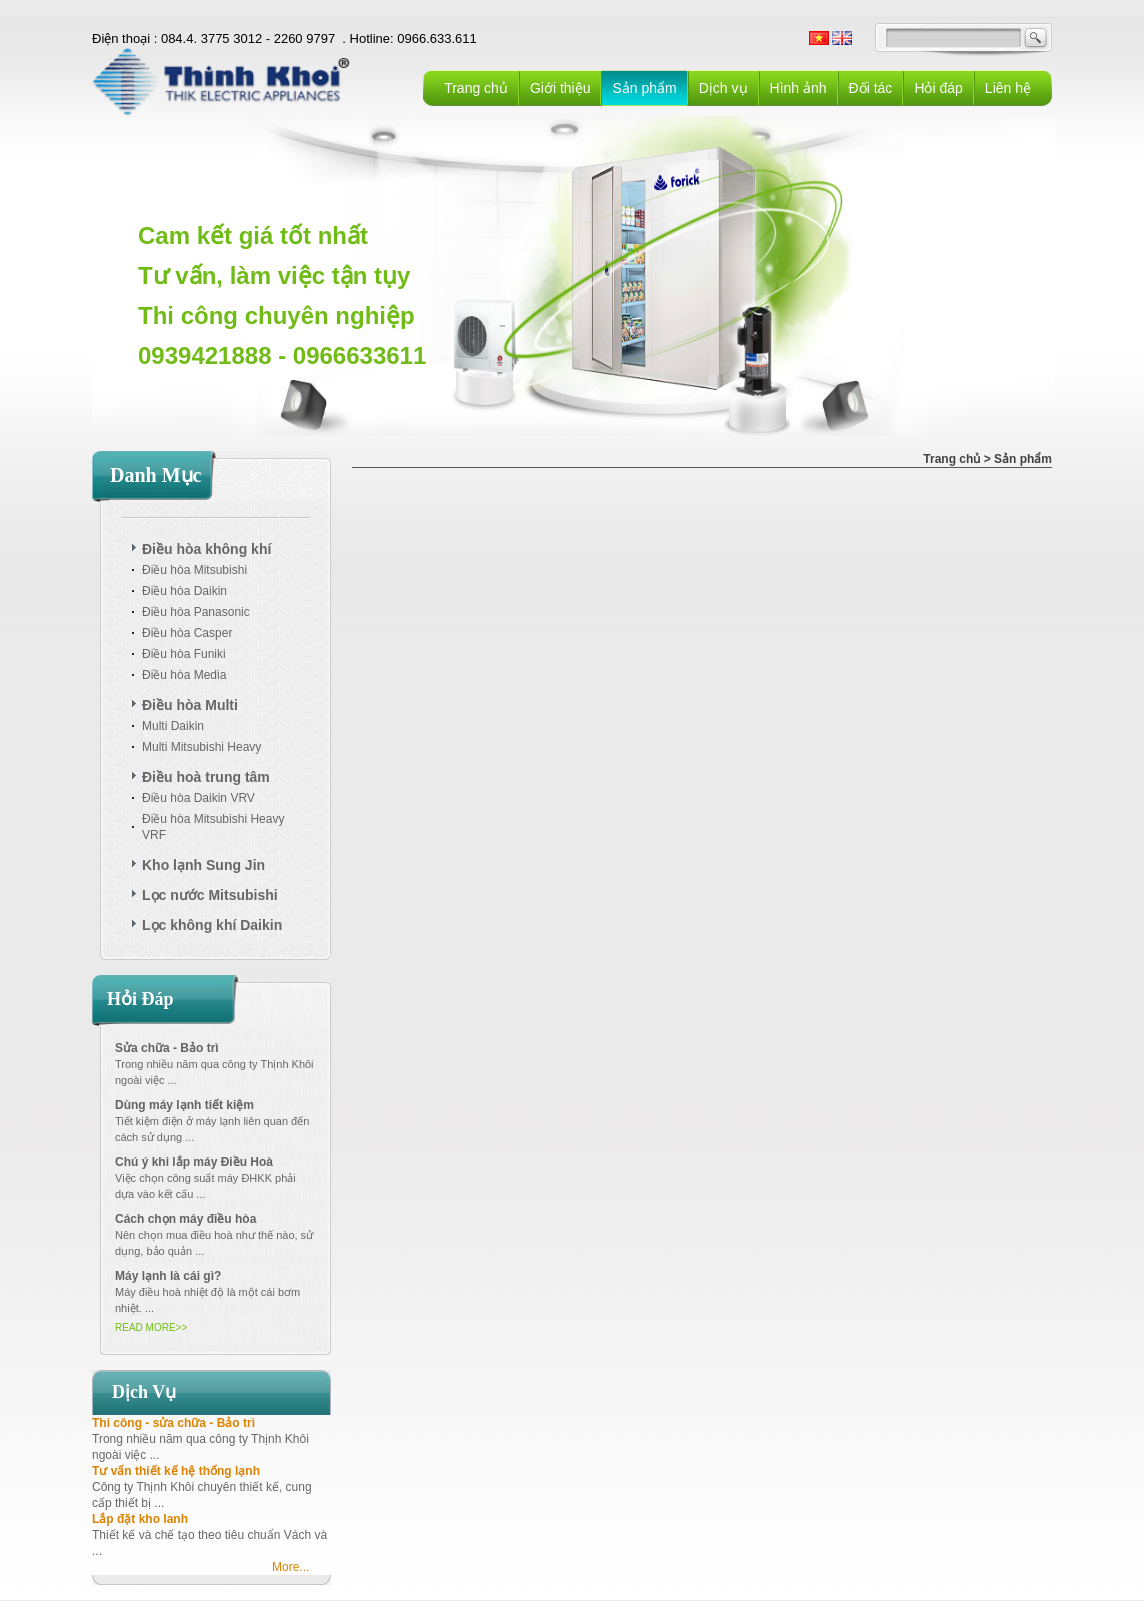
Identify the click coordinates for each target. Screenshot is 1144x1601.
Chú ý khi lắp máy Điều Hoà (194, 1162)
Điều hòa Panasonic (196, 612)
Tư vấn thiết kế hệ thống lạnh (176, 1471)
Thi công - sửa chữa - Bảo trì (173, 1423)
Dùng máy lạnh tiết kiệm (184, 1105)
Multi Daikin (173, 726)
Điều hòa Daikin (184, 591)
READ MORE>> (151, 1327)
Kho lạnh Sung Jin (203, 865)
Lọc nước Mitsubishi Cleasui (210, 897)
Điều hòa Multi (190, 705)
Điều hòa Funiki (184, 654)
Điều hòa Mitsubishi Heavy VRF (213, 827)
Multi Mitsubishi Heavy (201, 747)
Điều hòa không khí (206, 549)
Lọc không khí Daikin (212, 925)
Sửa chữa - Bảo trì (167, 1048)
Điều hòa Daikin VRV (198, 798)
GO (1036, 38)
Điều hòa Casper (187, 633)
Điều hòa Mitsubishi (194, 570)
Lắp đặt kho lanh (140, 1519)
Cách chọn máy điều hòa (185, 1219)
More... (290, 1567)
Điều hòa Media (184, 675)
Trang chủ (476, 88)
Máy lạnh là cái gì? (168, 1276)
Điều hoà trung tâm (206, 777)
